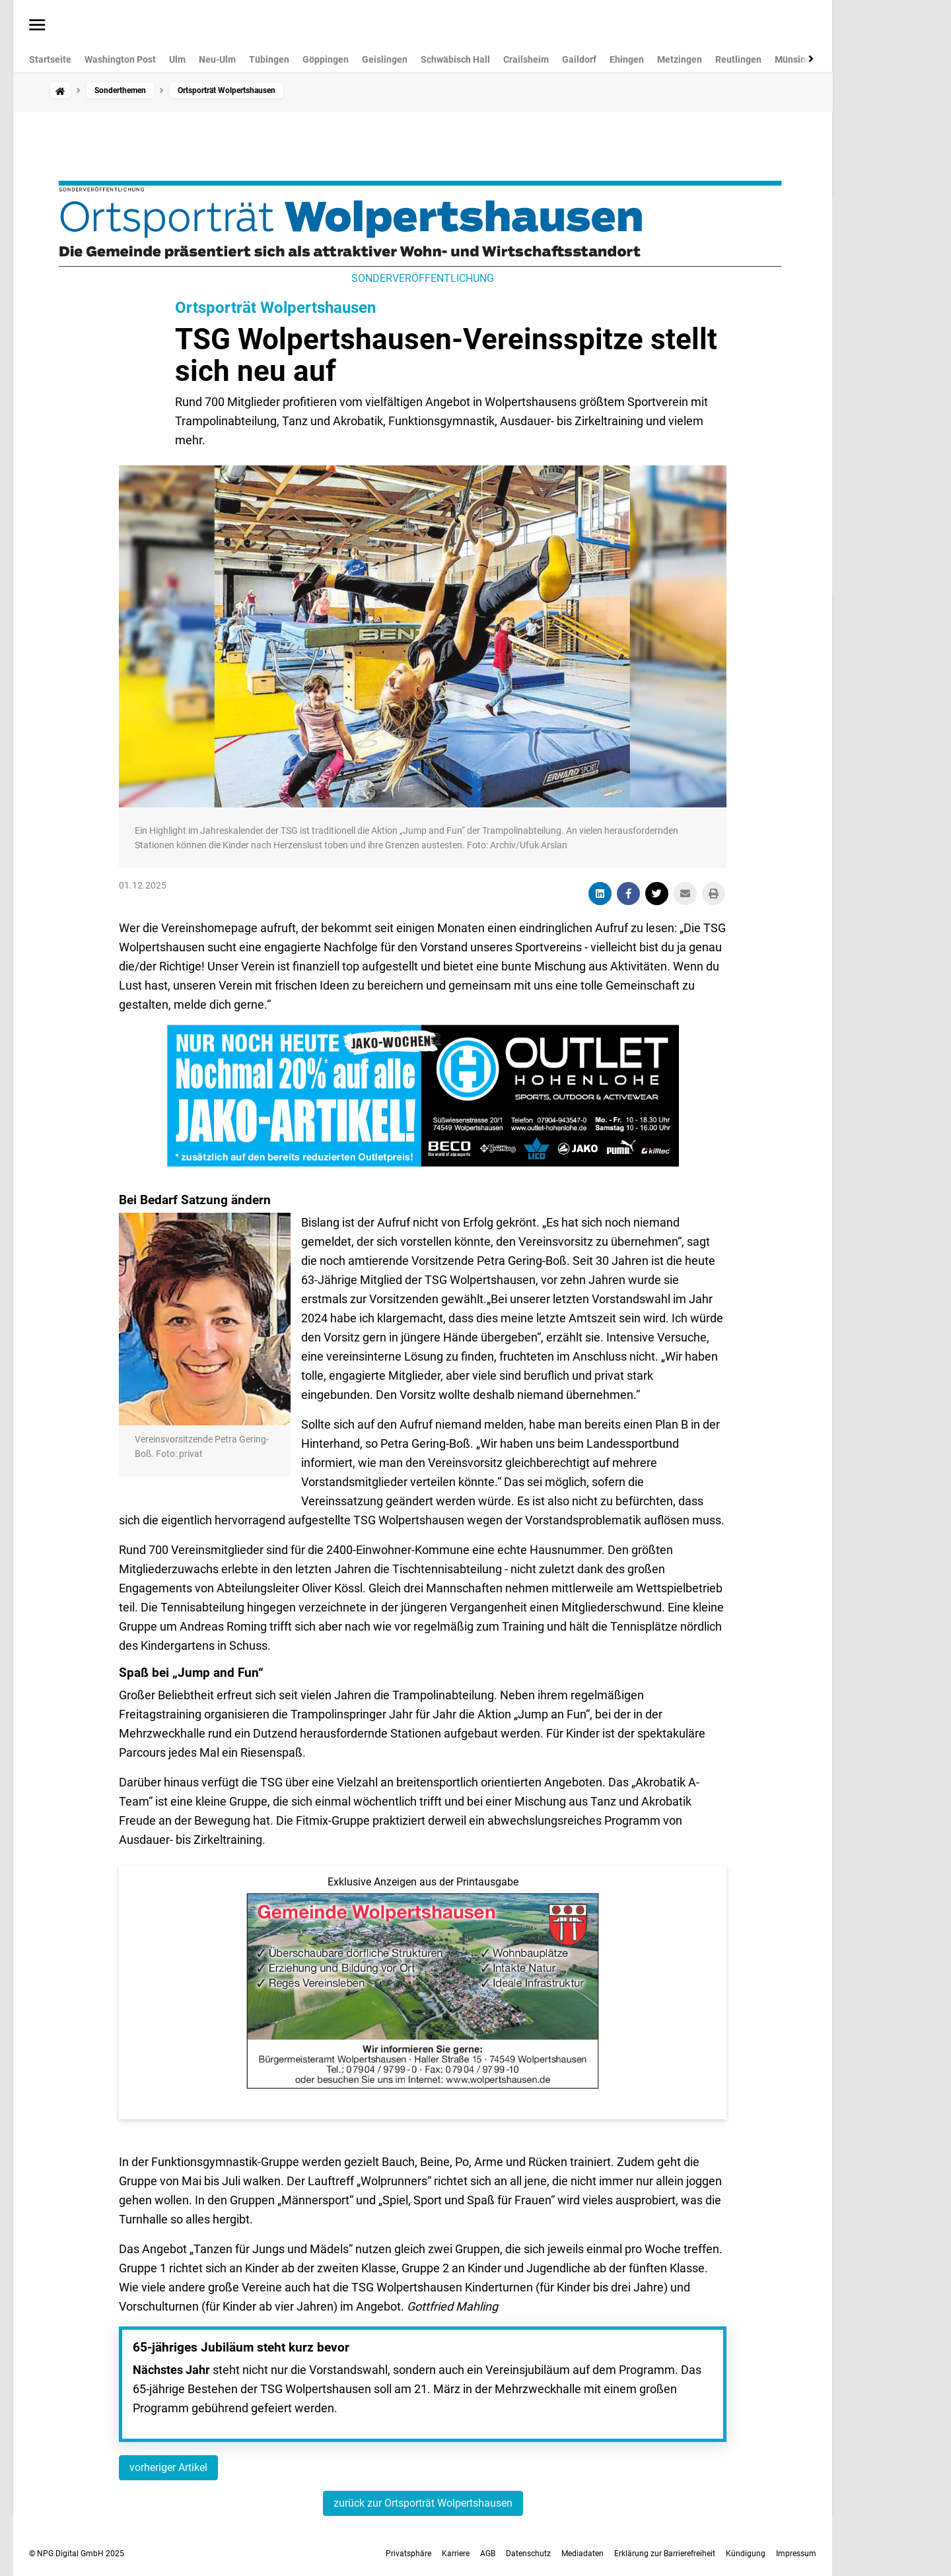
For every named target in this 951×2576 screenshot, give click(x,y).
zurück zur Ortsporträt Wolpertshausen (423, 2503)
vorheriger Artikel (168, 2467)
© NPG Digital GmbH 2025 (76, 2553)
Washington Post (120, 59)
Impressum (796, 2553)
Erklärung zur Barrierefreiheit (664, 2553)
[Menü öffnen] (37, 25)
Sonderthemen (120, 90)
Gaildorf (579, 59)
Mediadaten (582, 2553)
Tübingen (269, 59)
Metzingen (679, 59)
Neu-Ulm (217, 59)
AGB (487, 2553)
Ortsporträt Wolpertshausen (275, 307)
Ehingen (627, 59)
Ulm (177, 59)
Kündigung (745, 2553)
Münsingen (798, 59)
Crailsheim (526, 59)
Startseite (50, 59)
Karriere (456, 2553)
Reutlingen (738, 59)
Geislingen (384, 59)
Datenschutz (528, 2553)
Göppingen (325, 59)
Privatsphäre (408, 2553)
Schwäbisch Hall (455, 59)
